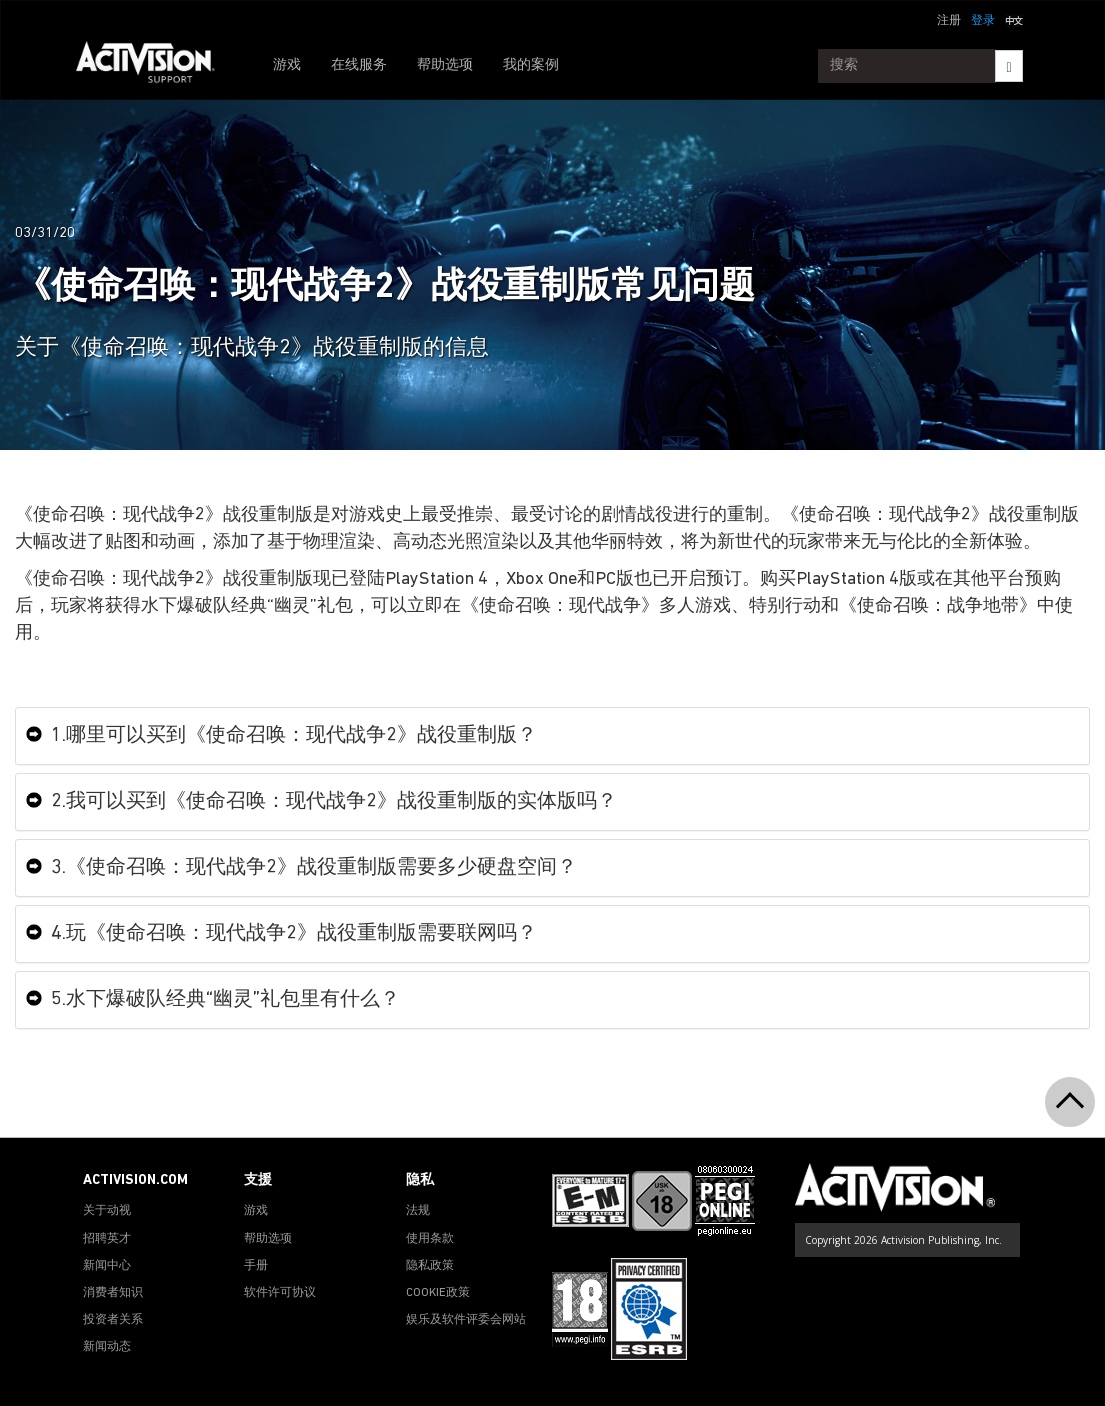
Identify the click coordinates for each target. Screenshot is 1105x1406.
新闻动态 (107, 1347)
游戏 (287, 65)
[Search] (1008, 66)
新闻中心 (107, 1266)
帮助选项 (445, 65)
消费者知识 (113, 1293)
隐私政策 (430, 1266)
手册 (256, 1266)
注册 (949, 21)
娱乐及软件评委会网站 (466, 1320)
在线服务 (359, 65)
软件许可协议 (280, 1293)
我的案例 (531, 65)
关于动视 (107, 1211)
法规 (418, 1211)
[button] (1014, 19)
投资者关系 (113, 1320)
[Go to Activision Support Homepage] (155, 66)
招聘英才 (107, 1239)
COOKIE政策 (438, 1293)
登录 (983, 21)
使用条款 (430, 1239)
